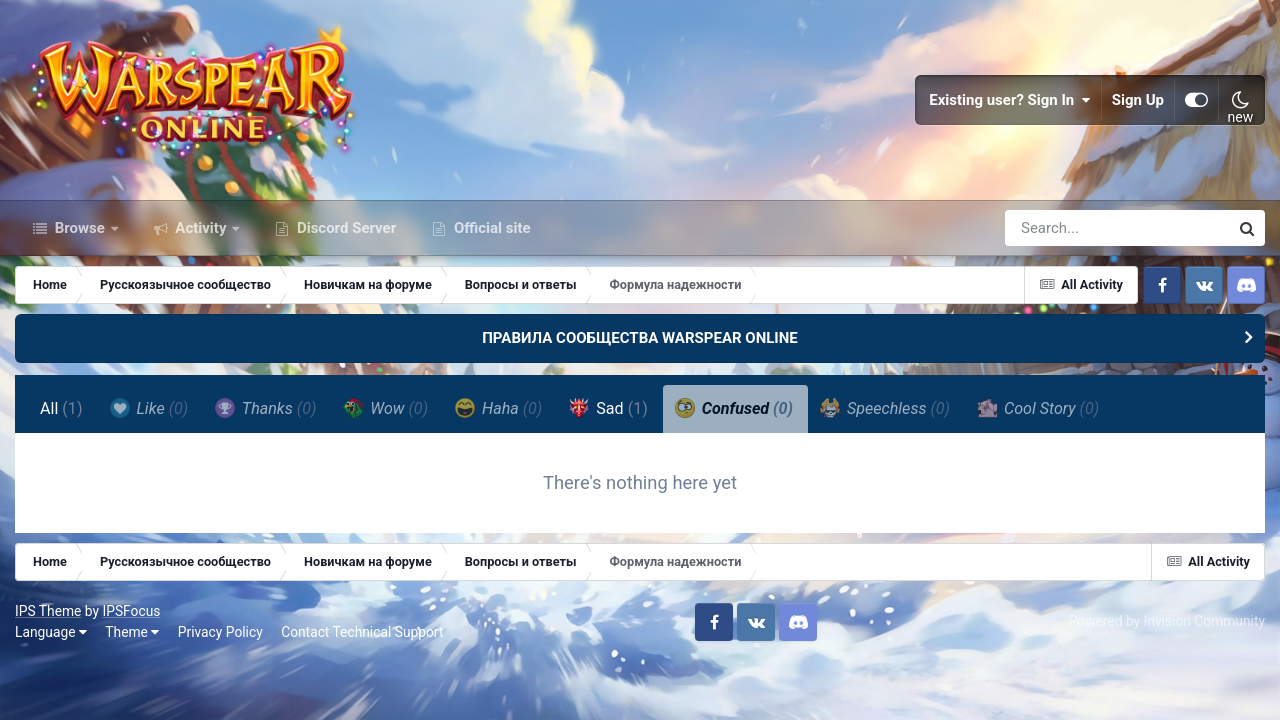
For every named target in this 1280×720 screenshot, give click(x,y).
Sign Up (1138, 100)
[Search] (1060, 228)
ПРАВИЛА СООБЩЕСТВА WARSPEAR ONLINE (640, 338)
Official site (490, 228)
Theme (132, 632)
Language (51, 632)
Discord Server (344, 228)
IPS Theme (48, 611)
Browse (80, 228)
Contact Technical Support (362, 632)
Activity (201, 228)
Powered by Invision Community (1167, 621)
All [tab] (61, 408)
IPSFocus (131, 611)
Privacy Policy (220, 632)
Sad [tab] (608, 408)
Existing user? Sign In (1010, 100)
